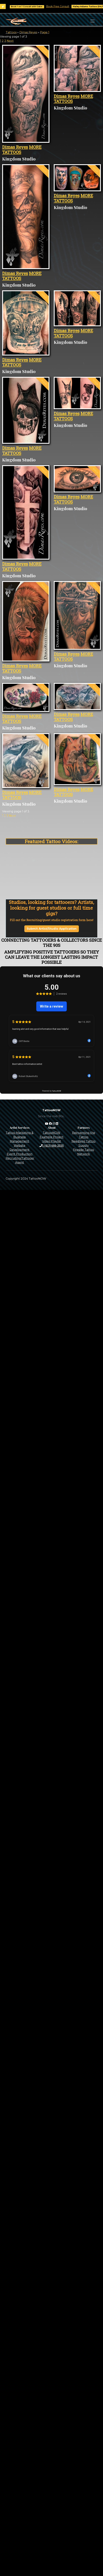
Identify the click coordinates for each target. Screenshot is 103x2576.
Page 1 (44, 32)
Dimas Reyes (28, 32)
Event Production (19, 1154)
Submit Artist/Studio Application (51, 928)
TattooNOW (51, 1132)
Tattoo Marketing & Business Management (19, 1137)
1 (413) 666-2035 (51, 1145)
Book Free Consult (61, 6)
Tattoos (11, 32)
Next (10, 41)
